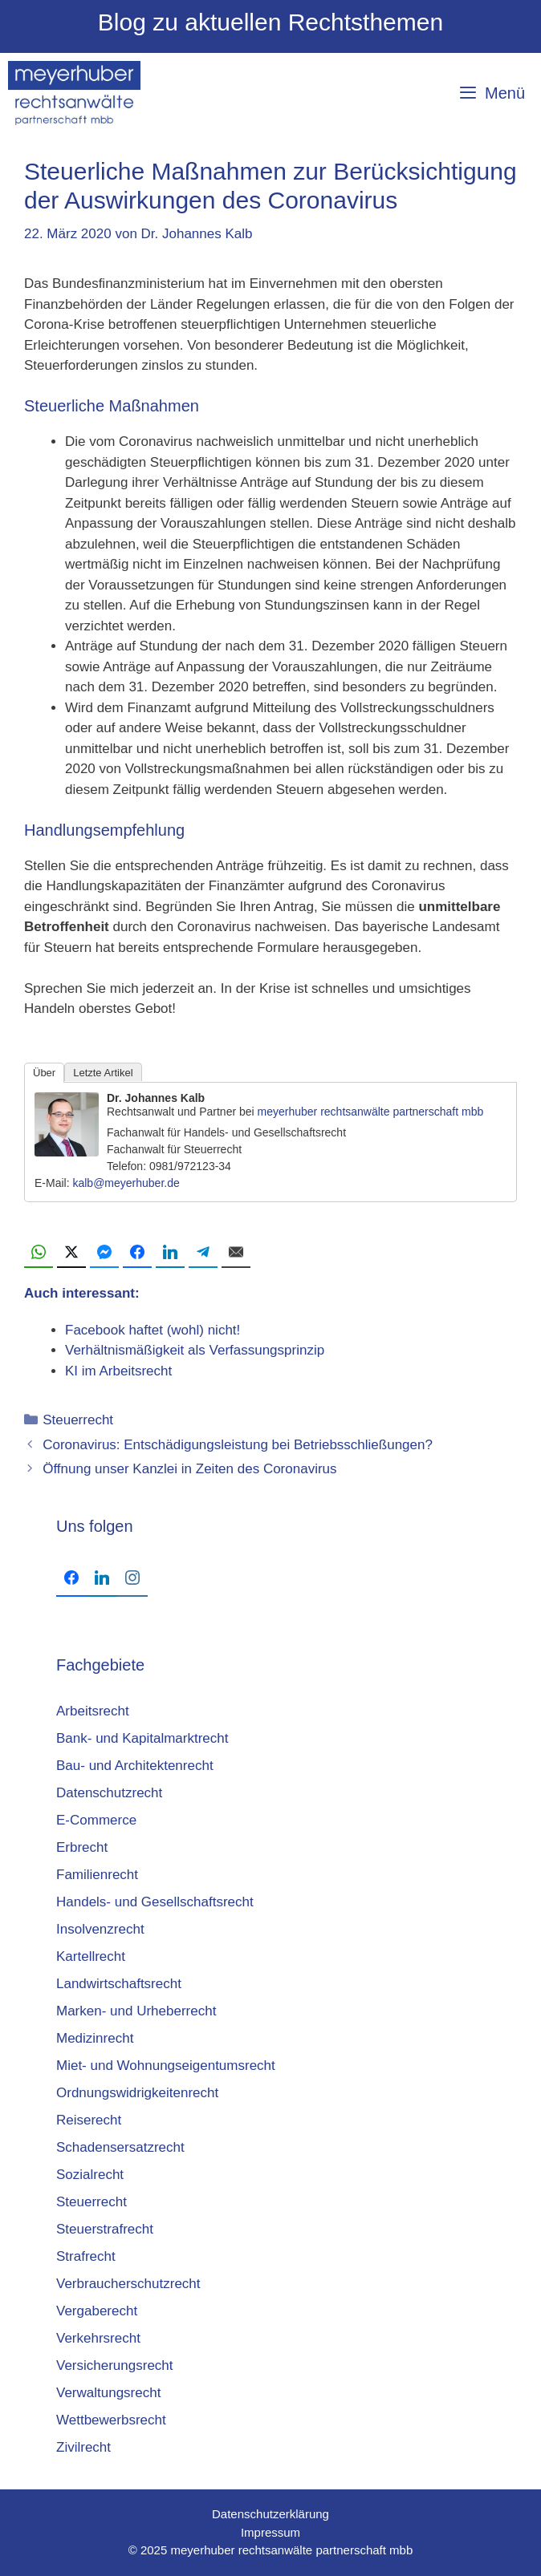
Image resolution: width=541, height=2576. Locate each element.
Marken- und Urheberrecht (136, 2011)
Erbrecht (82, 1847)
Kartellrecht (90, 1956)
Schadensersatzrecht (120, 2147)
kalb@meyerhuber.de (125, 1183)
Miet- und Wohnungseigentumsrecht (165, 2065)
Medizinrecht (94, 2038)
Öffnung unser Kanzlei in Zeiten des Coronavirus (189, 1468)
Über (44, 1073)
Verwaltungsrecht (108, 2392)
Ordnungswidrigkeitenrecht (137, 2092)
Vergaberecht (96, 2311)
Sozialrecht (90, 2174)
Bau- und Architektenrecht (135, 1765)
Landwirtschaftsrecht (118, 1983)
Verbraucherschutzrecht (128, 2283)
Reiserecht (88, 2120)
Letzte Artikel (102, 1073)
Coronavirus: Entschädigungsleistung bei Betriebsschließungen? (238, 1444)
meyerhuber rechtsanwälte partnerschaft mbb (371, 1111)
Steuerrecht (78, 1420)
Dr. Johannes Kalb (156, 1098)
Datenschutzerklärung (270, 2514)
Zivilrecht (83, 2447)
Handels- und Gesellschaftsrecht (155, 1902)
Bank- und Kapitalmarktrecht (142, 1738)
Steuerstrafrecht (104, 2229)
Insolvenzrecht (100, 1929)
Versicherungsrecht (114, 2365)
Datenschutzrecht (109, 1792)
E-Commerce (96, 1820)
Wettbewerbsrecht (111, 2420)
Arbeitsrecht (92, 1711)
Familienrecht (97, 1874)
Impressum (270, 2532)
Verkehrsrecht (98, 2338)
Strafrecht (86, 2256)
